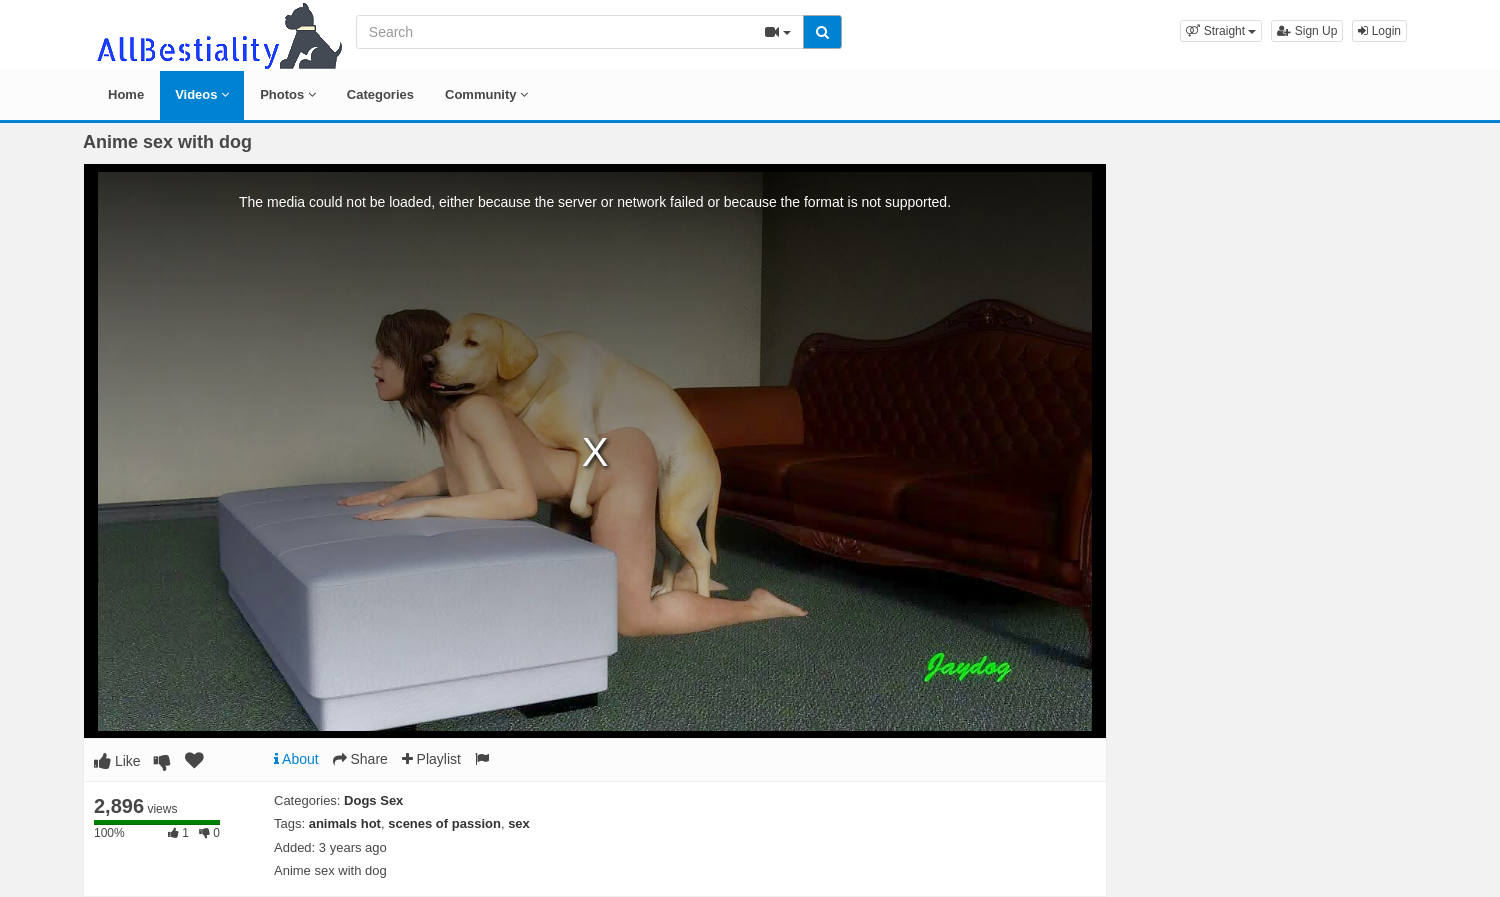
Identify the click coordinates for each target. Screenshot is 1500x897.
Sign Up (1307, 31)
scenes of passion (444, 823)
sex (519, 823)
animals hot (345, 823)
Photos (288, 94)
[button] (1221, 31)
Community (486, 94)
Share (360, 759)
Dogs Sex (373, 800)
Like (117, 761)
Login (1379, 31)
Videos (202, 94)
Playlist (431, 759)
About (296, 759)
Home (126, 94)
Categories (380, 94)
